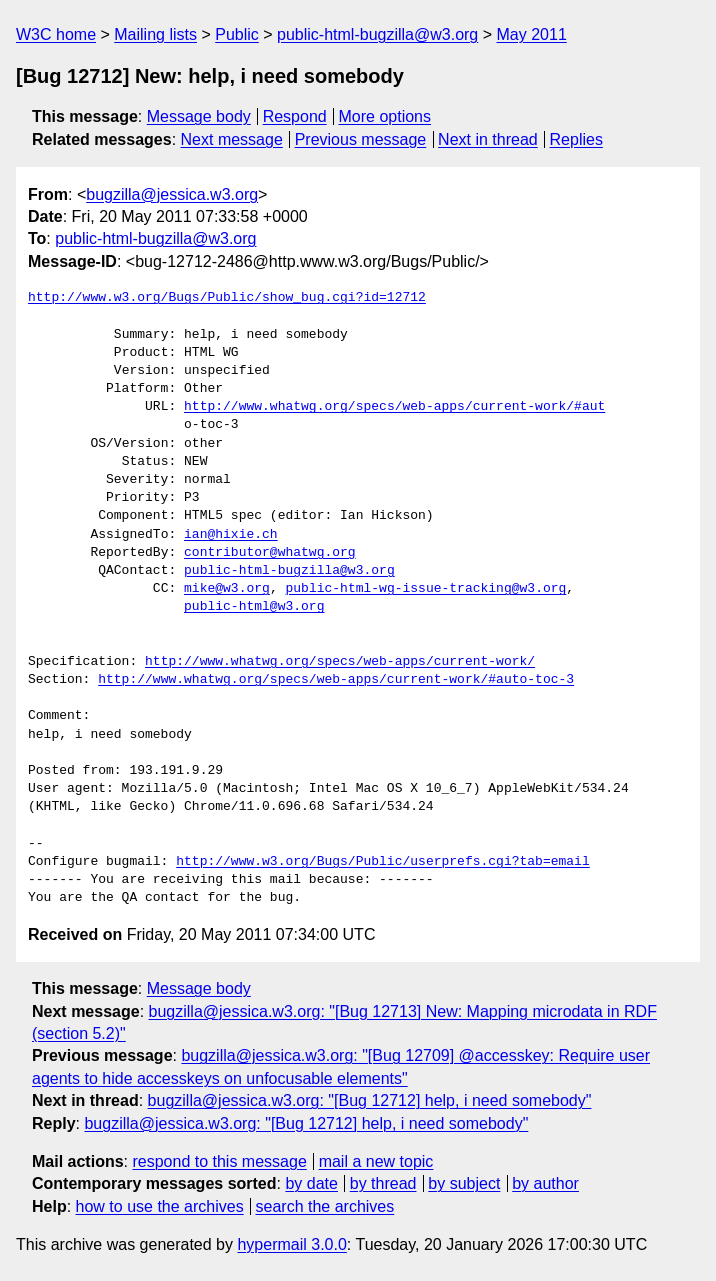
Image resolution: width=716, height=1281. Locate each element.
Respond (295, 116)
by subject (464, 1183)
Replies (576, 139)
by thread (383, 1183)
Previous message (361, 139)
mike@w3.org (227, 589)
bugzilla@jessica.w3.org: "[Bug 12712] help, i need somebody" (370, 1100)
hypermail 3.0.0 (291, 1244)
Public (237, 34)
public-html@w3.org (254, 607)
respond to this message (219, 1161)
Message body (199, 116)
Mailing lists (155, 34)
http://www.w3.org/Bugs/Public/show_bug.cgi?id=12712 (227, 298)
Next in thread (488, 139)
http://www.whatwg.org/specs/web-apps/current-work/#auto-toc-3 (336, 680)
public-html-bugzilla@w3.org (377, 34)
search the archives (325, 1206)
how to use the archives (160, 1206)
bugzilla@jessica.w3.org (172, 194)
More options (385, 116)
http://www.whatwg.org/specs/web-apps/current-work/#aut (394, 407)
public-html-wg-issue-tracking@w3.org (425, 589)
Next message (232, 139)
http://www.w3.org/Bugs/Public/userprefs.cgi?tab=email (382, 862)
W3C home (56, 34)
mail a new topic (376, 1161)
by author (545, 1183)
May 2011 (532, 34)
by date (311, 1183)
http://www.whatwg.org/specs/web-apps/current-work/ (340, 662)
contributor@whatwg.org (270, 553)
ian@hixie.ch (231, 535)
